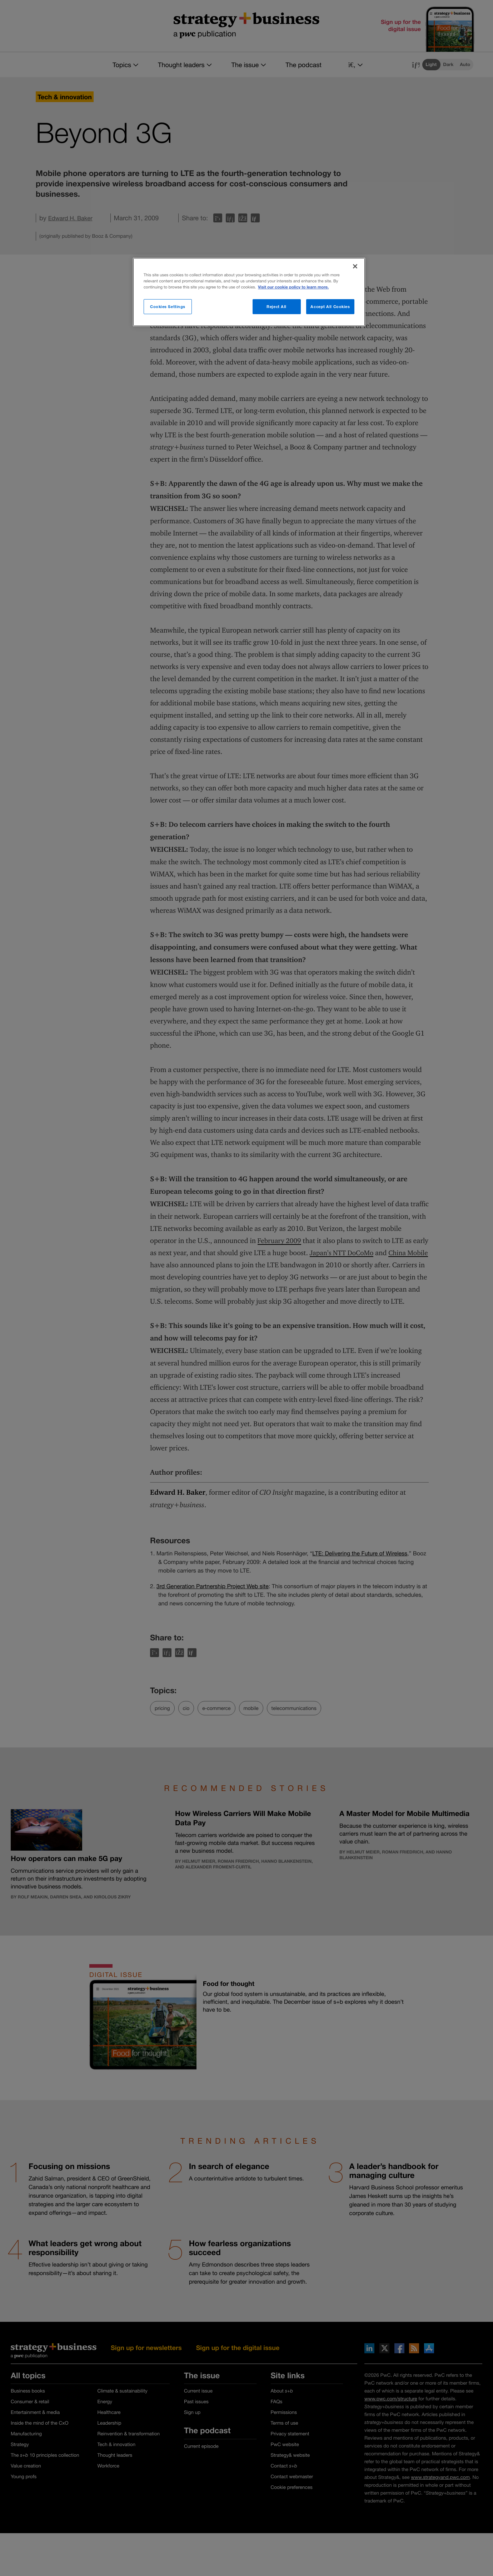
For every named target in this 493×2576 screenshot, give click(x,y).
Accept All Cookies (330, 306)
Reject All (277, 306)
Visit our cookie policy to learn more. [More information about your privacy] (293, 287)
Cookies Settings (167, 306)
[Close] (355, 266)
